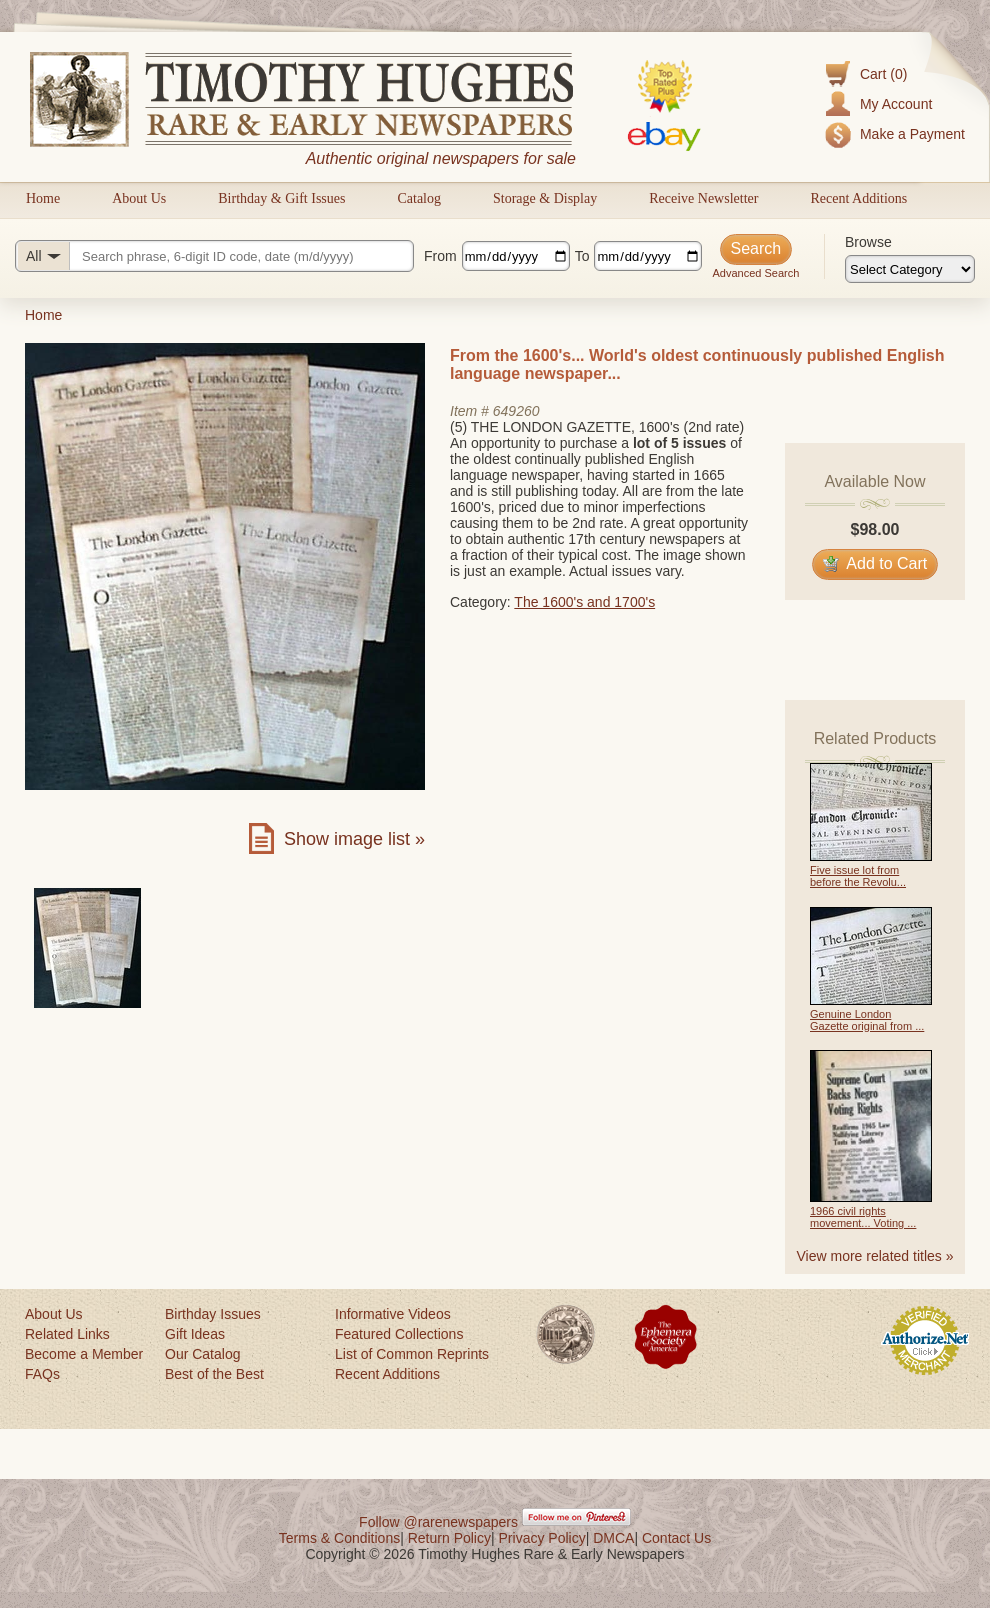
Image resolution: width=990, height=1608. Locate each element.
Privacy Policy (542, 1538)
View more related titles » (875, 1256)
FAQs (42, 1374)
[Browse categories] (910, 269)
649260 (516, 411)
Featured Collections (399, 1334)
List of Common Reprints (412, 1354)
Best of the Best (214, 1374)
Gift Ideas (195, 1334)
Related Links (67, 1334)
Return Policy (449, 1538)
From (440, 256)
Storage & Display (545, 198)
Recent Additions (858, 198)
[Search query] (214, 256)
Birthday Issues (213, 1314)
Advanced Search (755, 273)
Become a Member (84, 1354)
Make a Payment (912, 134)
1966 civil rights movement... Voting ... (863, 1217)
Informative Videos (393, 1314)
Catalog (419, 198)
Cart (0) (883, 74)
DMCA (613, 1538)
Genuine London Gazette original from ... (867, 1020)
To (582, 256)
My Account (896, 104)
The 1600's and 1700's (584, 602)
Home (43, 198)
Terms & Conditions (339, 1538)
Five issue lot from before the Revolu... (858, 876)
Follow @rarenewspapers (438, 1522)
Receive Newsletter (703, 198)
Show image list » (354, 839)
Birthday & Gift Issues (281, 198)
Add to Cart (875, 563)
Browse (868, 242)
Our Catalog (202, 1354)
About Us (139, 198)
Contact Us (676, 1538)
